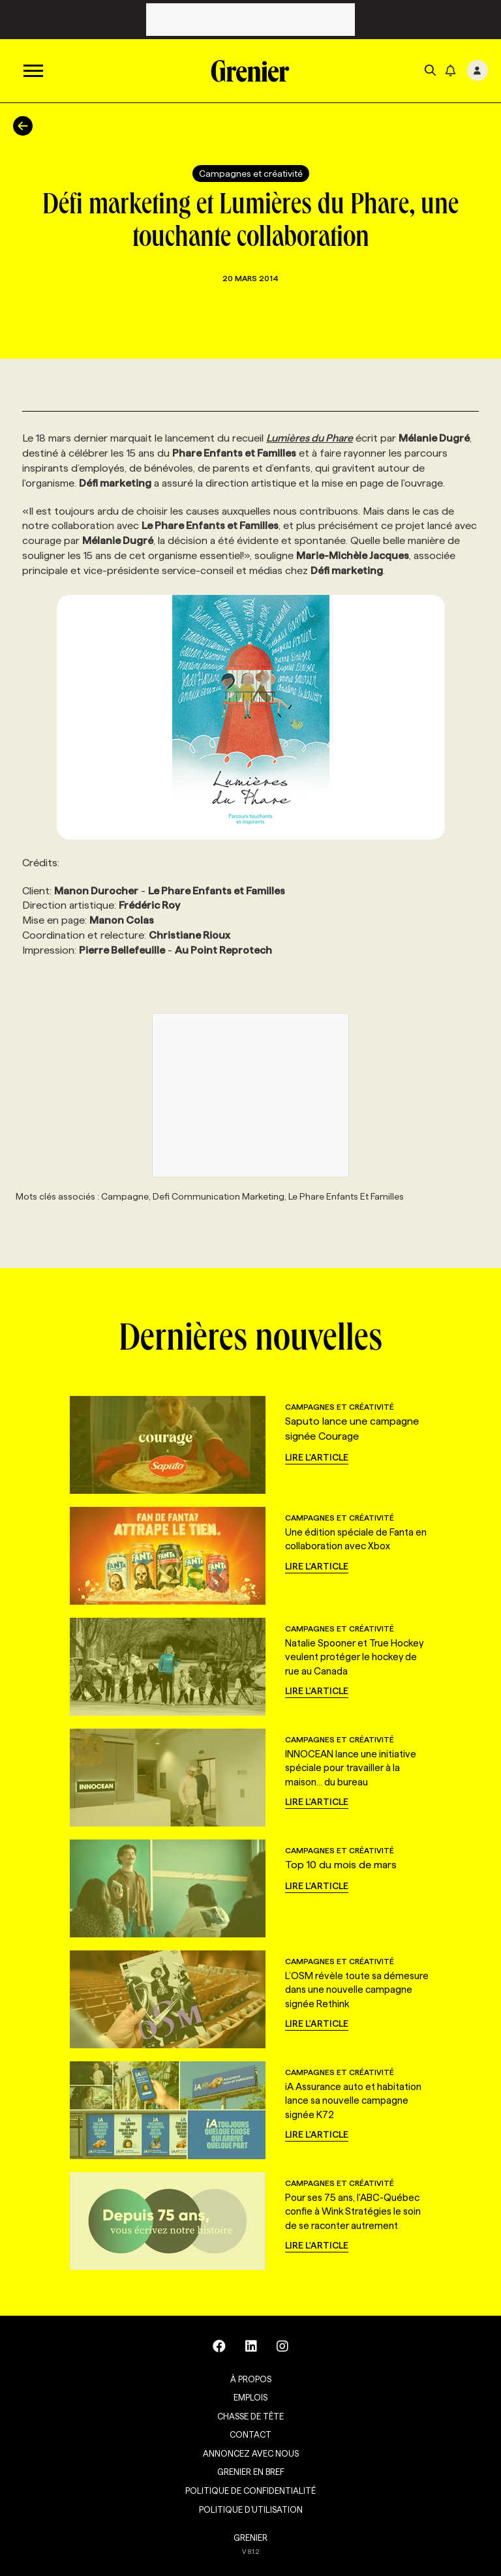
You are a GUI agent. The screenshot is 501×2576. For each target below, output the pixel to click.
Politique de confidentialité (250, 2490)
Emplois (250, 2397)
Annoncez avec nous (251, 2453)
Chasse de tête (250, 2416)
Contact (250, 2434)
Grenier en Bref (250, 2471)
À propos (250, 2379)
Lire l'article (316, 1457)
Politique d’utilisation (251, 2509)
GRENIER (250, 2537)
